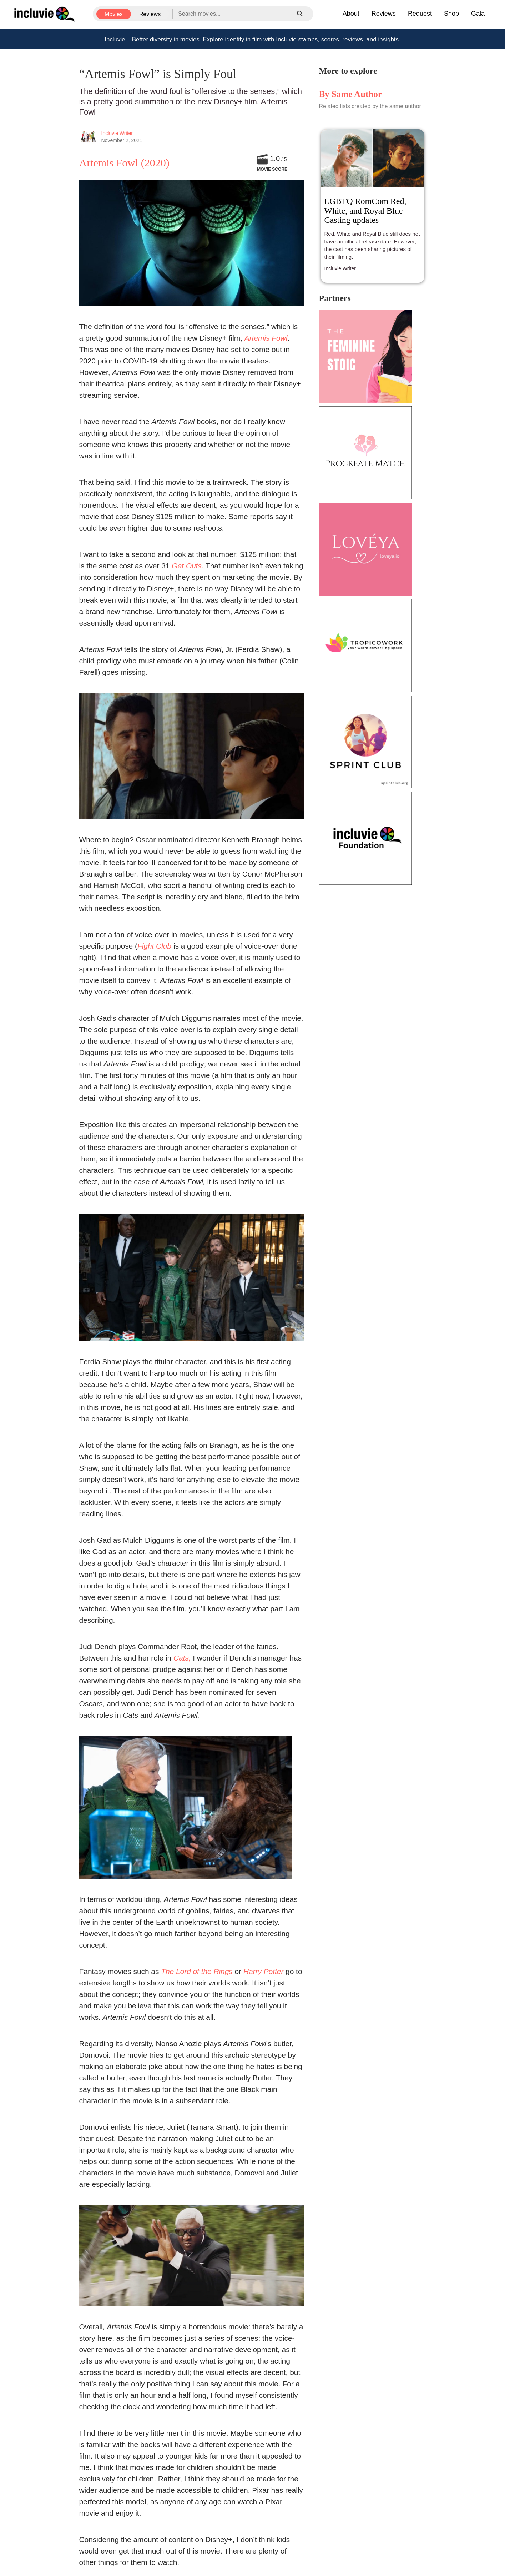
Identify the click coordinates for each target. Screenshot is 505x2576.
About (351, 13)
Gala (478, 13)
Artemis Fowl (266, 338)
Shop (451, 13)
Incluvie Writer (117, 133)
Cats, (181, 1658)
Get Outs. (187, 566)
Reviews (150, 14)
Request (420, 13)
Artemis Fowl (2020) (124, 163)
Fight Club (154, 946)
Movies (114, 14)
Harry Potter (263, 1971)
